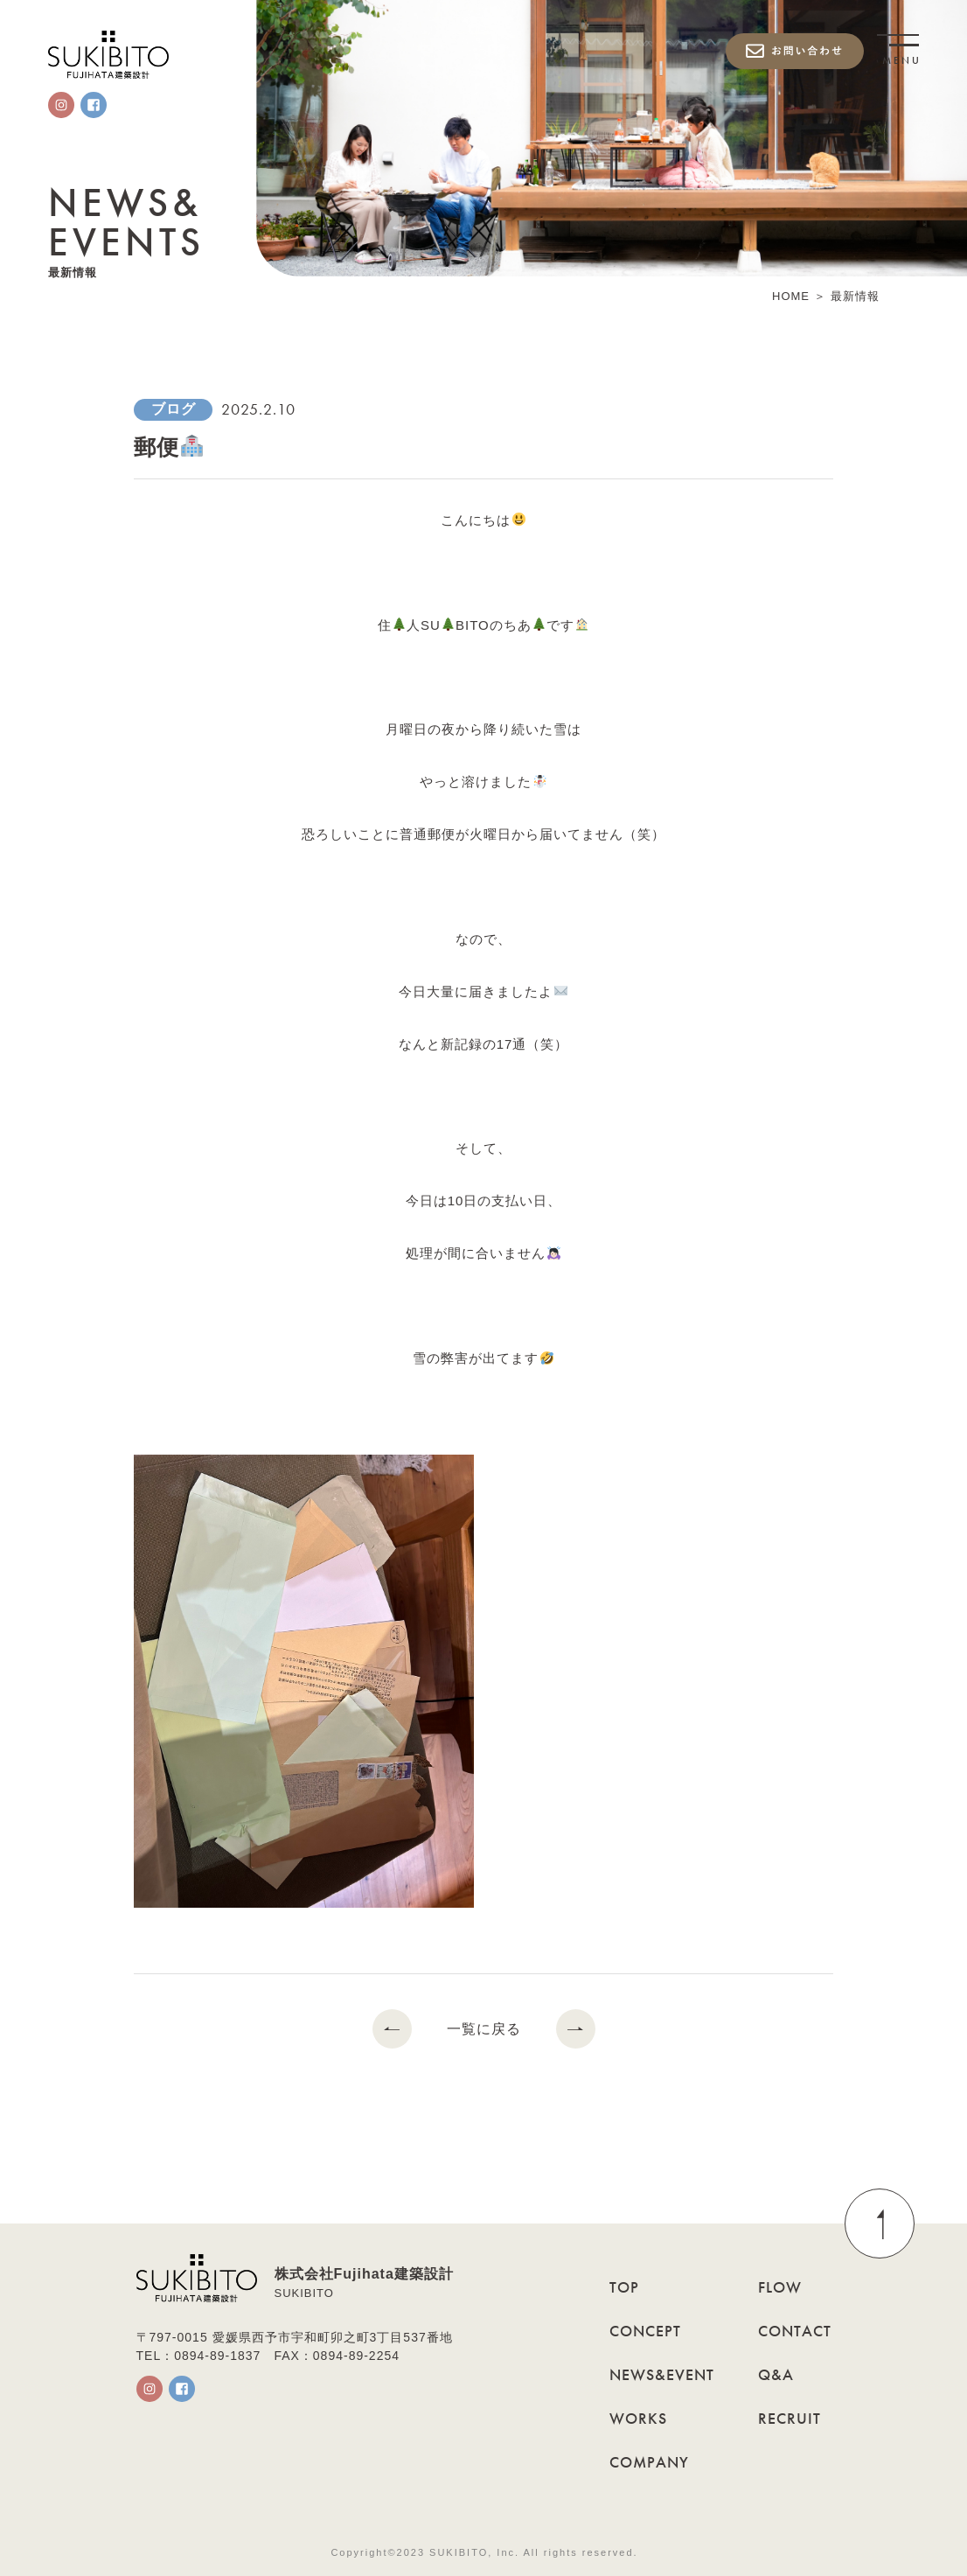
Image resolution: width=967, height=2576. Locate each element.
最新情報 (855, 296)
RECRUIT (789, 2418)
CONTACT (794, 2331)
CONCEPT (645, 2331)
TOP (624, 2287)
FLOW (780, 2287)
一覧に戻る (484, 2029)
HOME (791, 296)
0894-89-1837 (217, 2356)
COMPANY (649, 2462)
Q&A (776, 2374)
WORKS (638, 2418)
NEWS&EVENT (661, 2374)
